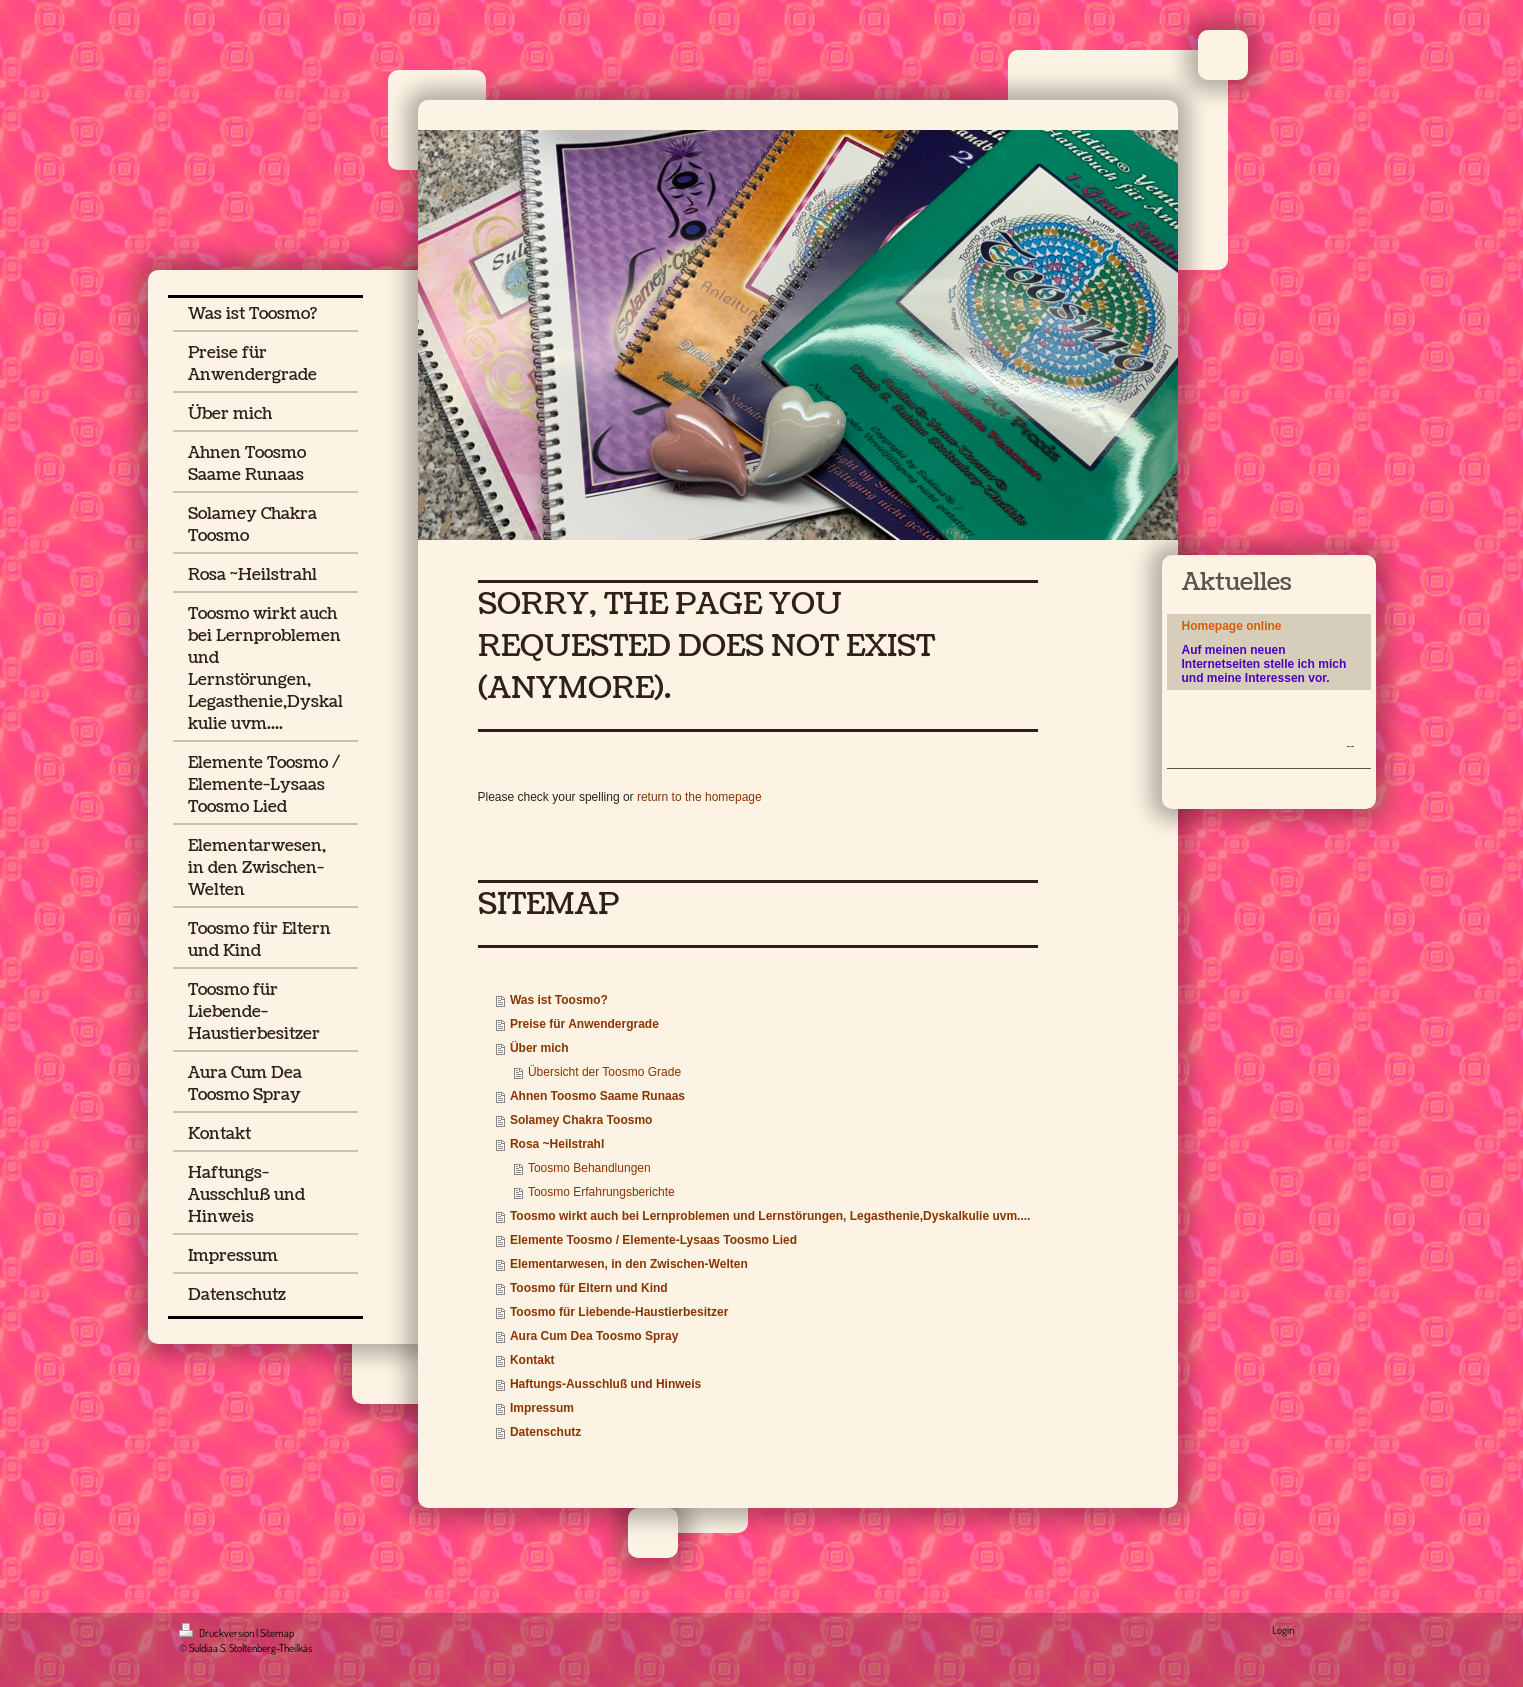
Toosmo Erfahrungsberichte (601, 1192)
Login (1283, 1630)
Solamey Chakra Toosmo (581, 1120)
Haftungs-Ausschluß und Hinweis (605, 1384)
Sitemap (277, 1633)
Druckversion (217, 1633)
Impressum (542, 1408)
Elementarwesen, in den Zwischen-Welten (629, 1264)
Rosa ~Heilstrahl (557, 1144)
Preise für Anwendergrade (584, 1024)
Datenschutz (545, 1432)
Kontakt (532, 1360)
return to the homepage (699, 797)
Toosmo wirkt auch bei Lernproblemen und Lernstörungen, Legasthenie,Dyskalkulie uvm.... (770, 1216)
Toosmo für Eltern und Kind (589, 1288)
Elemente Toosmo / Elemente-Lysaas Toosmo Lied (653, 1240)
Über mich (539, 1048)
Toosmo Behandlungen (589, 1168)
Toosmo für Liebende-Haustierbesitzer (619, 1312)
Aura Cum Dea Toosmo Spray (594, 1336)
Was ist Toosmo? (559, 1000)
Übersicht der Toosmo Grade (604, 1072)
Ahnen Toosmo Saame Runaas (597, 1096)
